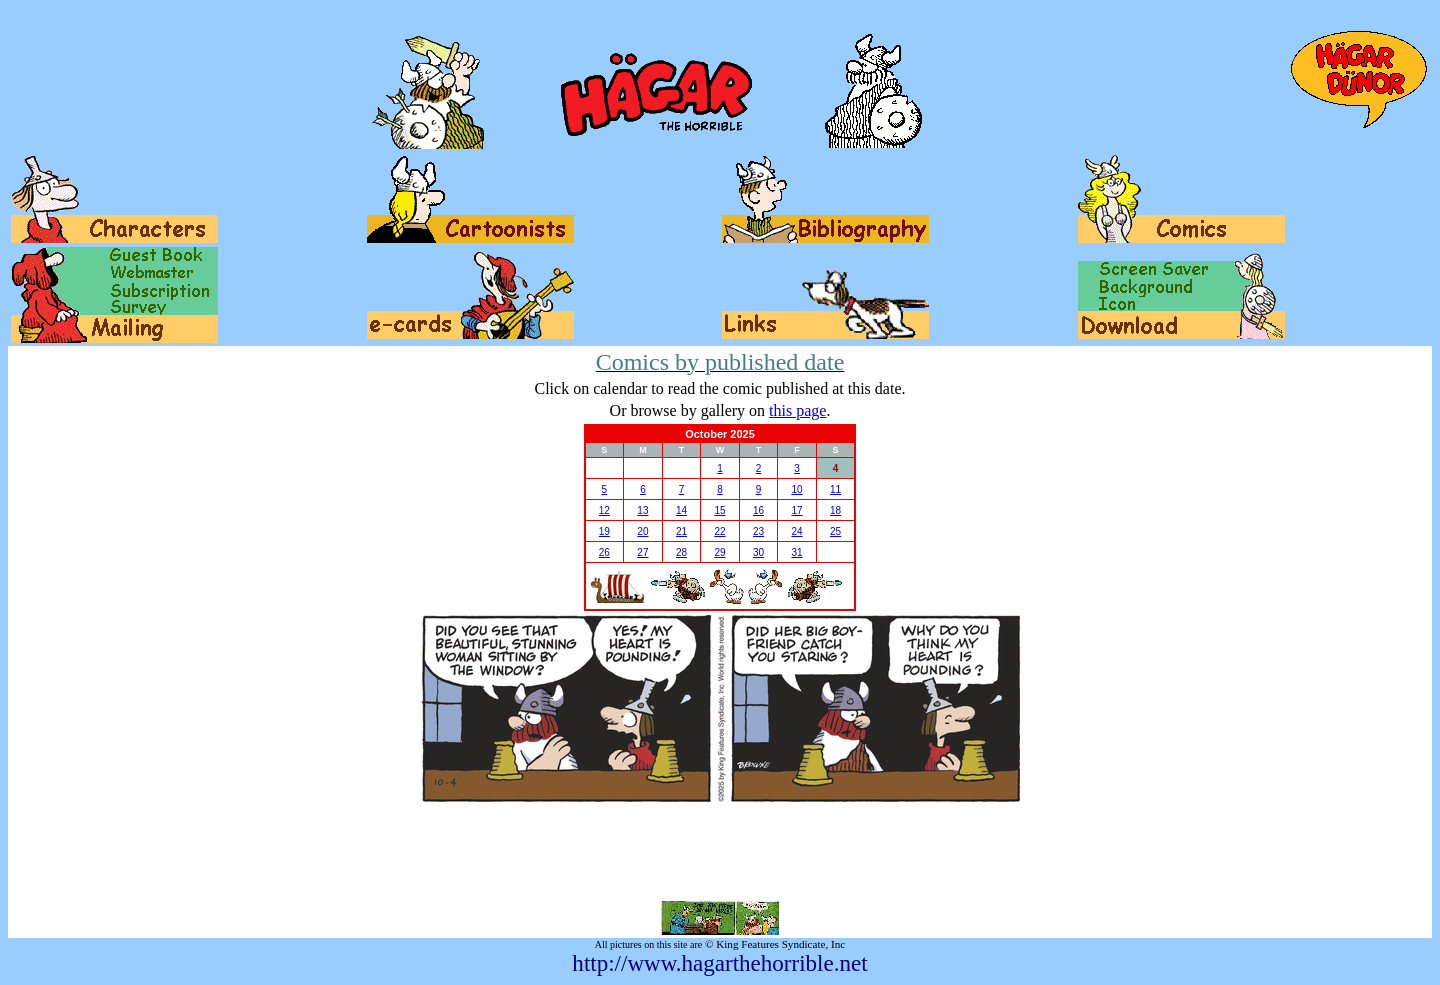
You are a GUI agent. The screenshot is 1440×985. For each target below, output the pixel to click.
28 (681, 552)
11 (835, 489)
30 (758, 552)
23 (758, 531)
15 (719, 510)
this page (797, 410)
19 (604, 531)
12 (604, 510)
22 (719, 531)
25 (835, 531)
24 (796, 531)
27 (642, 552)
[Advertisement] (720, 852)
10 (796, 489)
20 (642, 531)
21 (681, 531)
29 (719, 552)
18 (835, 510)
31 (796, 552)
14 (681, 510)
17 (796, 510)
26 (604, 552)
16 (758, 510)
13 (642, 510)
